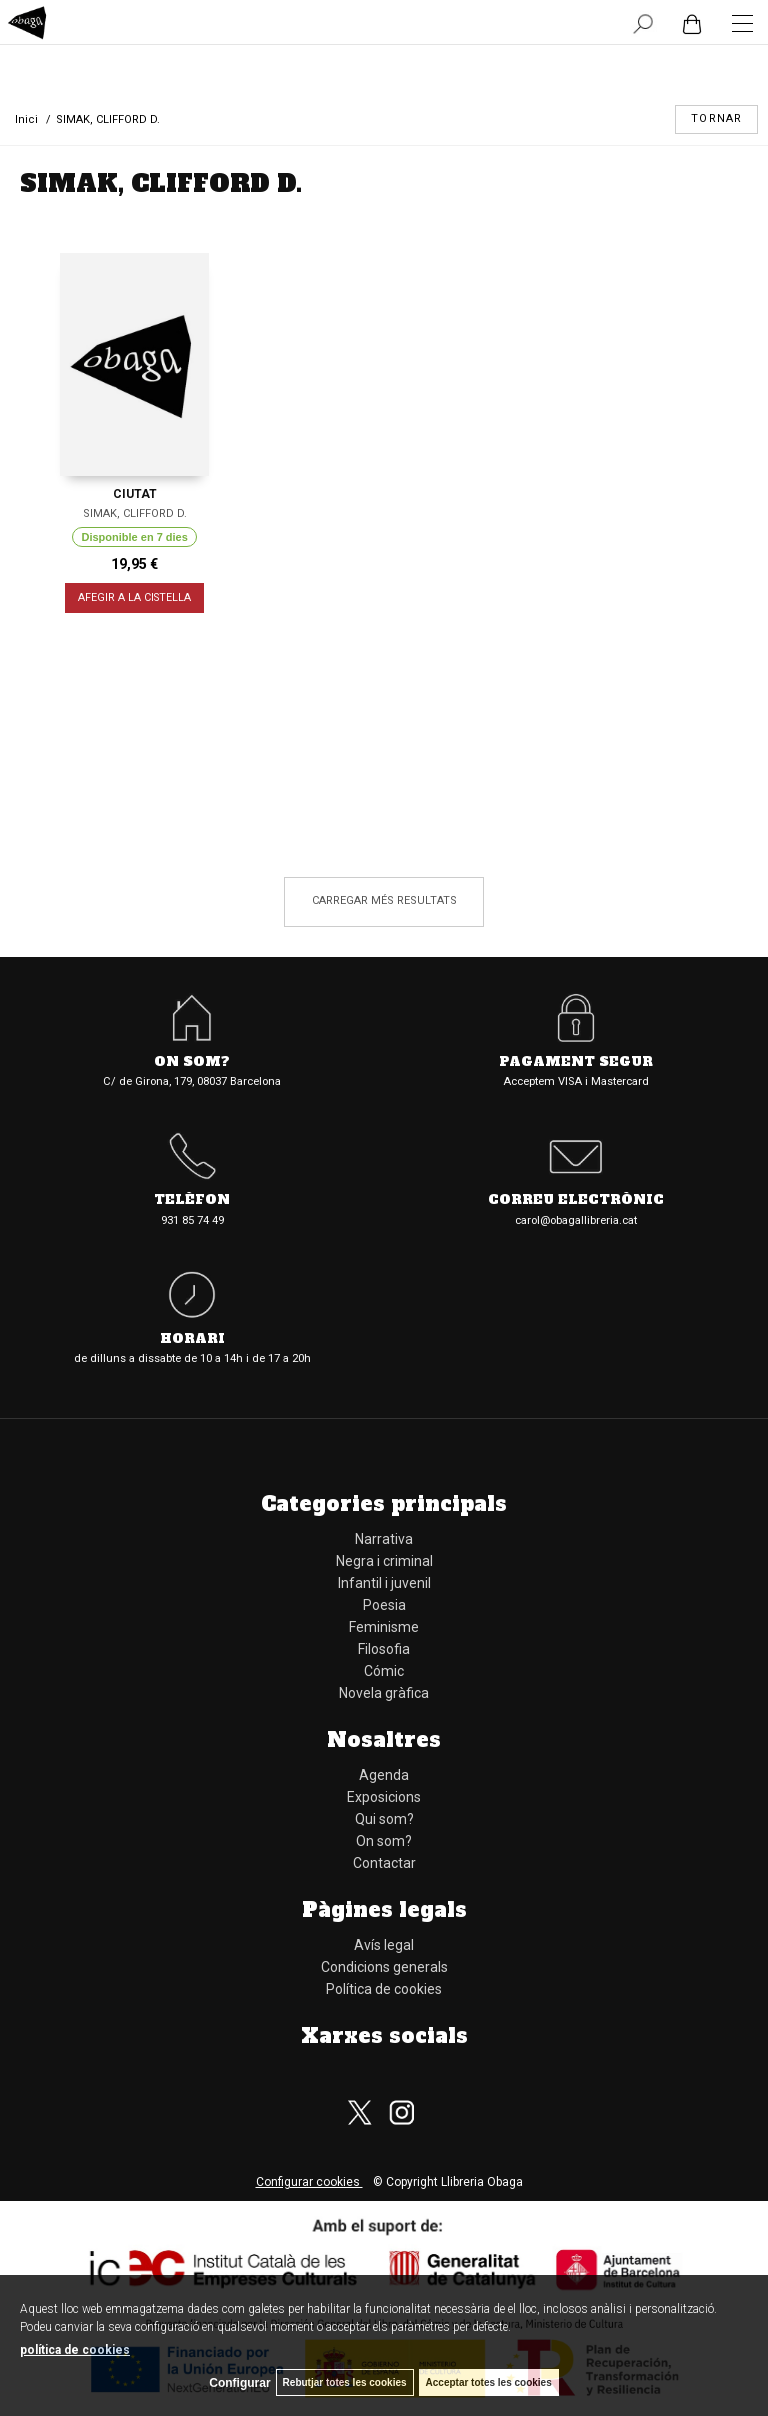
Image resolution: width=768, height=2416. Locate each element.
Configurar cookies (309, 2182)
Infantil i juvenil (384, 1583)
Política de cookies (384, 1989)
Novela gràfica (384, 1693)
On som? (192, 1062)
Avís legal (384, 1945)
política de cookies (75, 2350)
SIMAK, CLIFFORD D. (135, 513)
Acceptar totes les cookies (489, 2382)
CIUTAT (135, 494)
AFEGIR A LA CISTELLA (134, 598)
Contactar (384, 1863)
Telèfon (192, 1200)
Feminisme (384, 1627)
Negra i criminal (384, 1561)
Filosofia (384, 1649)
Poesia (384, 1605)
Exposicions (384, 1797)
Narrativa (384, 1539)
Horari (192, 1339)
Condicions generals (384, 1967)
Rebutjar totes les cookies (345, 2382)
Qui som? (384, 1819)
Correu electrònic (576, 1200)
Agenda (384, 1775)
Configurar (239, 2383)
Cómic (384, 1671)
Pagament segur (576, 1062)
